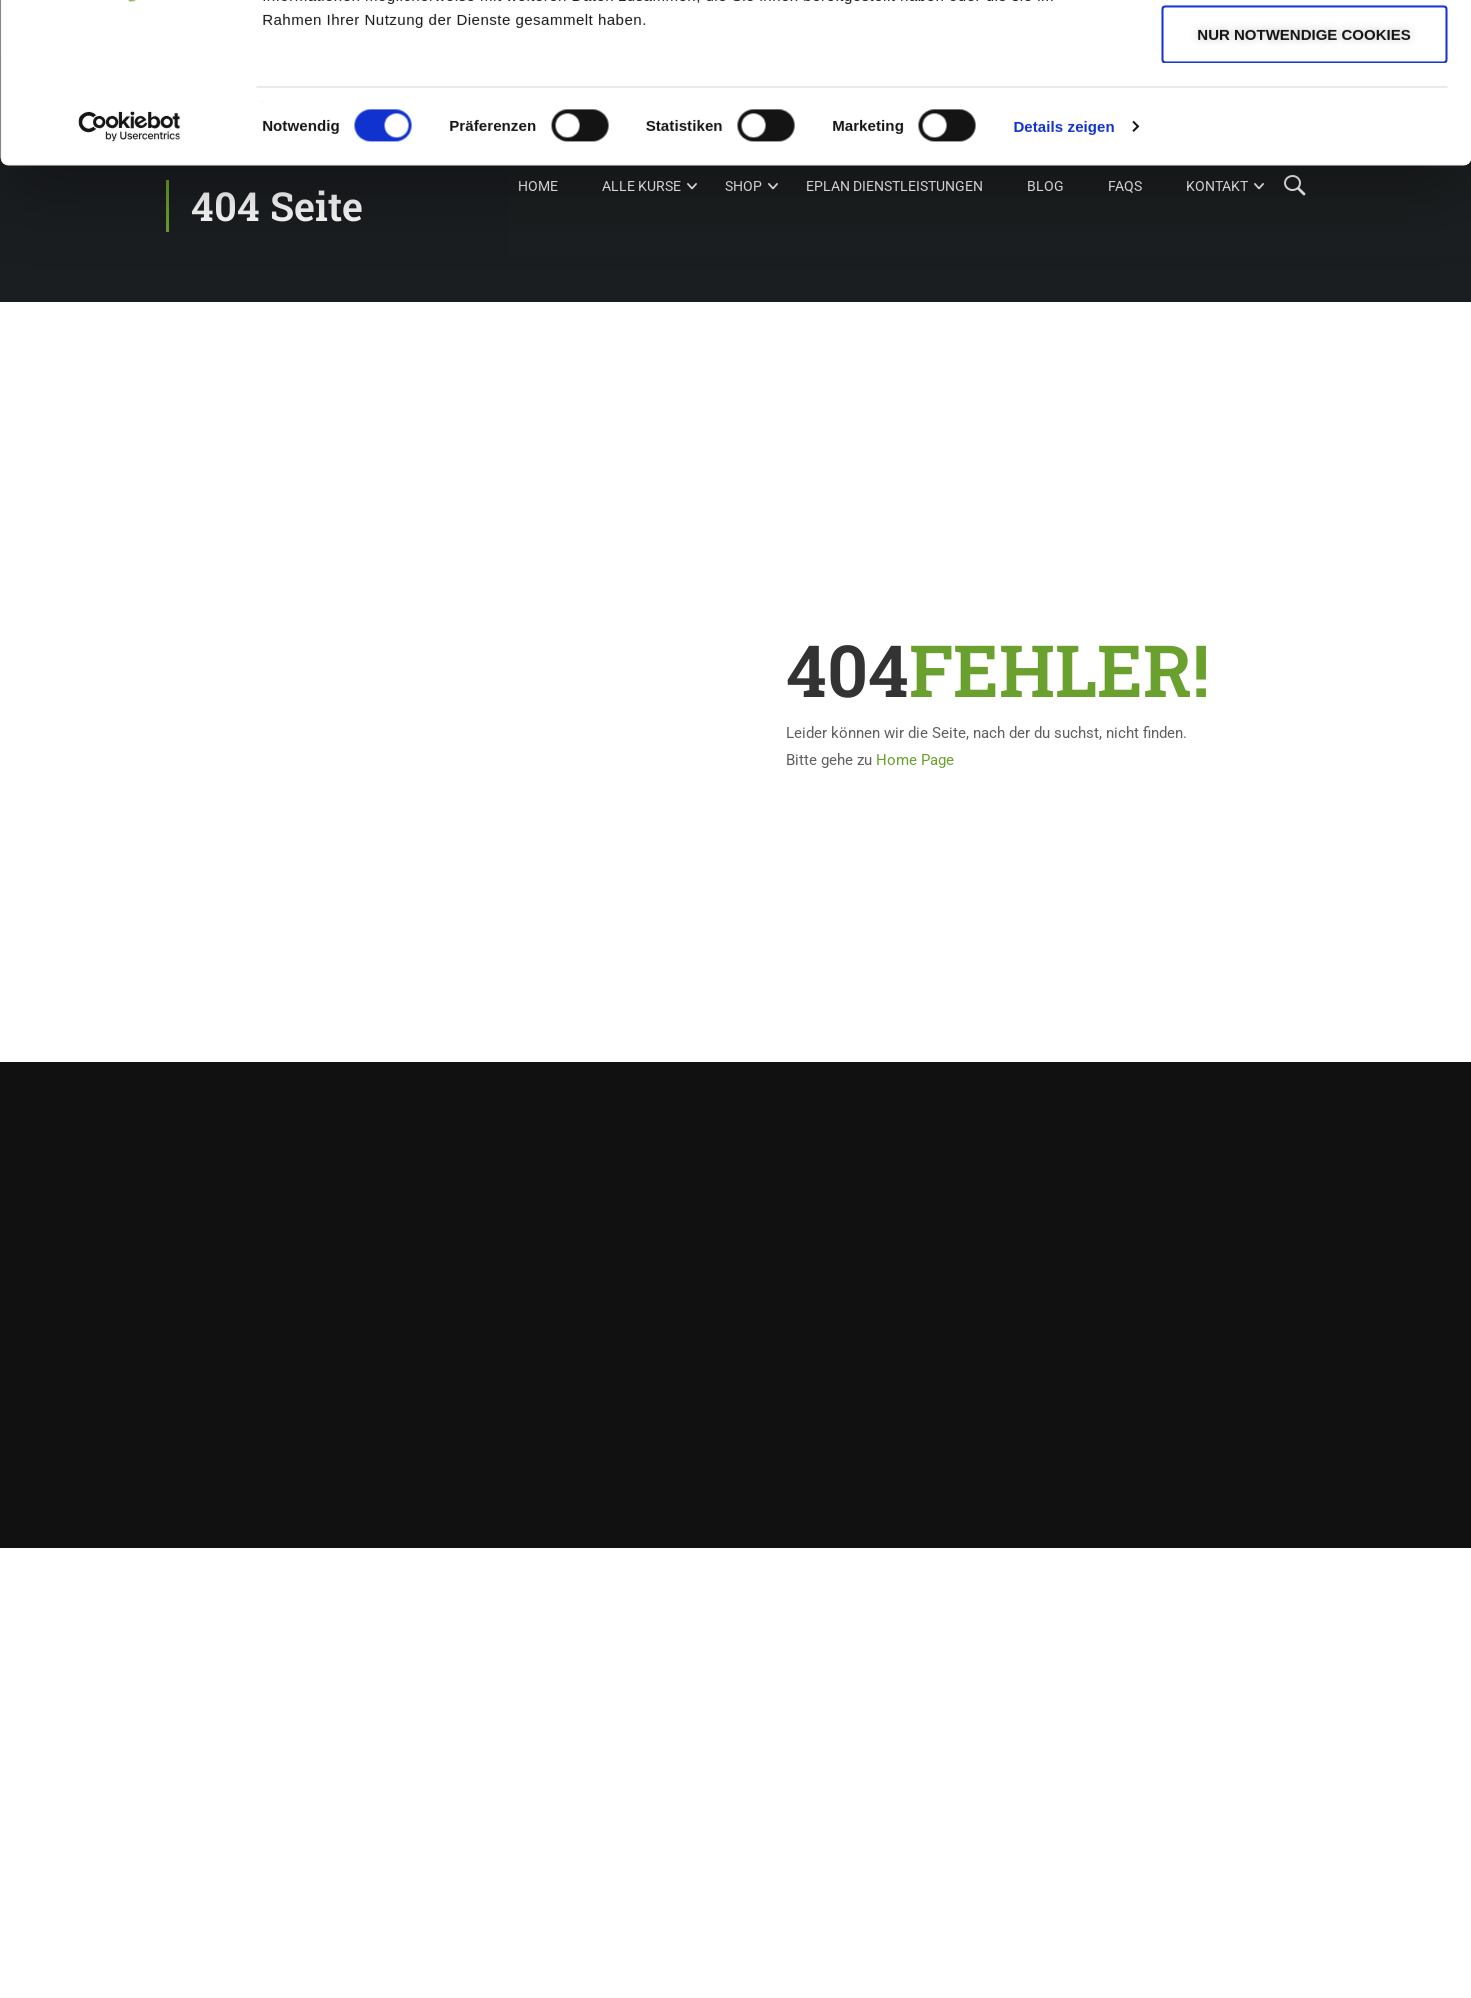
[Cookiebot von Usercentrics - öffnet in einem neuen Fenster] (129, 276)
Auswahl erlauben (1303, 118)
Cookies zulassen (1304, 52)
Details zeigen (1063, 275)
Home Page (915, 760)
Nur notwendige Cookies (1303, 183)
